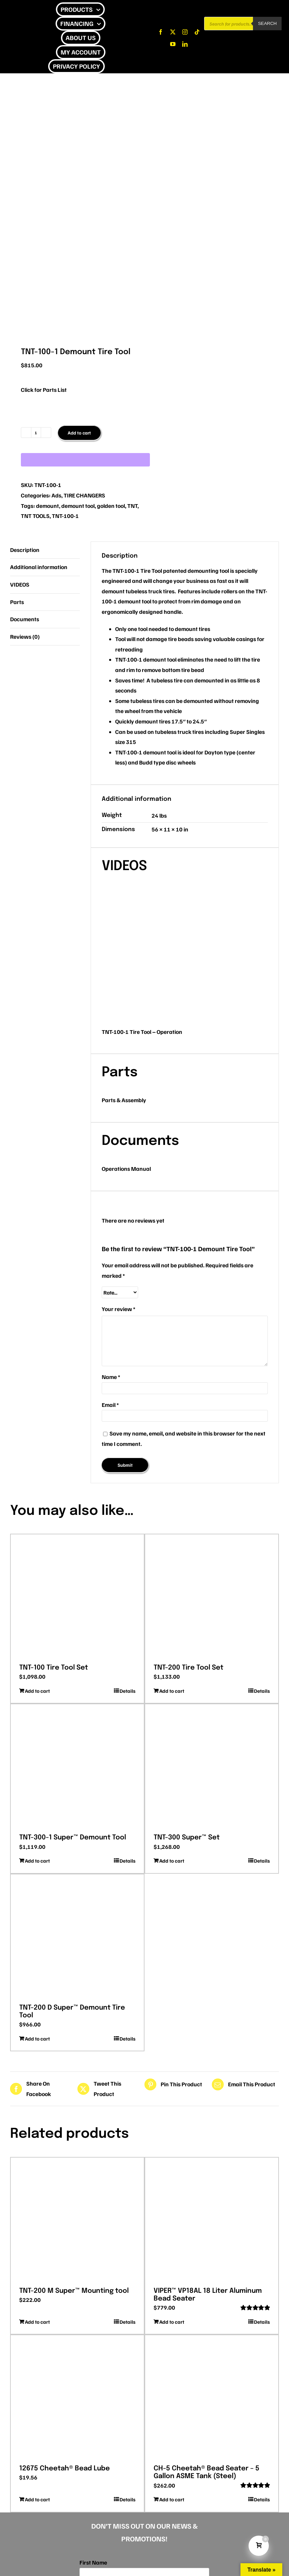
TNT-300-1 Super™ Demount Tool (72, 1837)
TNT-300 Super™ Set (187, 1837)
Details (127, 1691)
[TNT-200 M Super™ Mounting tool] (77, 2220)
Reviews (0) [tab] (25, 636)
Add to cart (79, 433)
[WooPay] (85, 459)
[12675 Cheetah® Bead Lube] (77, 2397)
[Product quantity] (36, 432)
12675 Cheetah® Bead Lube (64, 2468)
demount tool (78, 505)
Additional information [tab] (38, 566)
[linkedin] (185, 44)
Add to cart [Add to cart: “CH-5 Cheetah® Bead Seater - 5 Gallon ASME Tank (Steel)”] (171, 2499)
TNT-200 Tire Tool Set (188, 1667)
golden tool (111, 505)
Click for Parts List (44, 389)
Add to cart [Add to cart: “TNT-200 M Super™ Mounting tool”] (37, 2322)
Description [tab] (24, 549)
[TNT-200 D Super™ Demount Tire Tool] (77, 1936)
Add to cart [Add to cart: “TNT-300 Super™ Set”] (171, 1861)
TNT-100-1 (65, 515)
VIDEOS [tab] (19, 584)
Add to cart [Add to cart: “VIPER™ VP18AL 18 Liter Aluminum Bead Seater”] (171, 2322)
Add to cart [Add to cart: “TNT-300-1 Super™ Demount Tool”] (37, 1861)
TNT (132, 505)
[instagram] (185, 32)
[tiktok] (197, 32)
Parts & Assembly (124, 1100)
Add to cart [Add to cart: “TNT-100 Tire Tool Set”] (37, 1691)
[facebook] (160, 32)
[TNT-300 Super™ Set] (212, 1766)
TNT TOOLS (35, 515)
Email (110, 1404)
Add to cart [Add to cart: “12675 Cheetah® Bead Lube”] (37, 2499)
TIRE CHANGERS (84, 495)
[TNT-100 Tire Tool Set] (77, 1596)
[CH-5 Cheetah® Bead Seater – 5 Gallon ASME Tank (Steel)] (212, 2397)
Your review (118, 1308)
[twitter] (172, 32)
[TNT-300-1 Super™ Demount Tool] (77, 1766)
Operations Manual (126, 1168)
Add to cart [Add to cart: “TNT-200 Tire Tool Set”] (171, 1691)
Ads (56, 495)
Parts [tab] (17, 601)
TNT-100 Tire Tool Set (53, 1667)
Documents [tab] (24, 619)
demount (47, 505)
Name (111, 1376)
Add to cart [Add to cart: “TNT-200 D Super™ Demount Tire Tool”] (37, 2039)
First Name (93, 2562)
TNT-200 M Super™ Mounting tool (74, 2290)
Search (267, 23)
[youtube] (172, 44)
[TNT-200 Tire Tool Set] (212, 1596)
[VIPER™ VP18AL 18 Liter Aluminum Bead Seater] (212, 2220)
